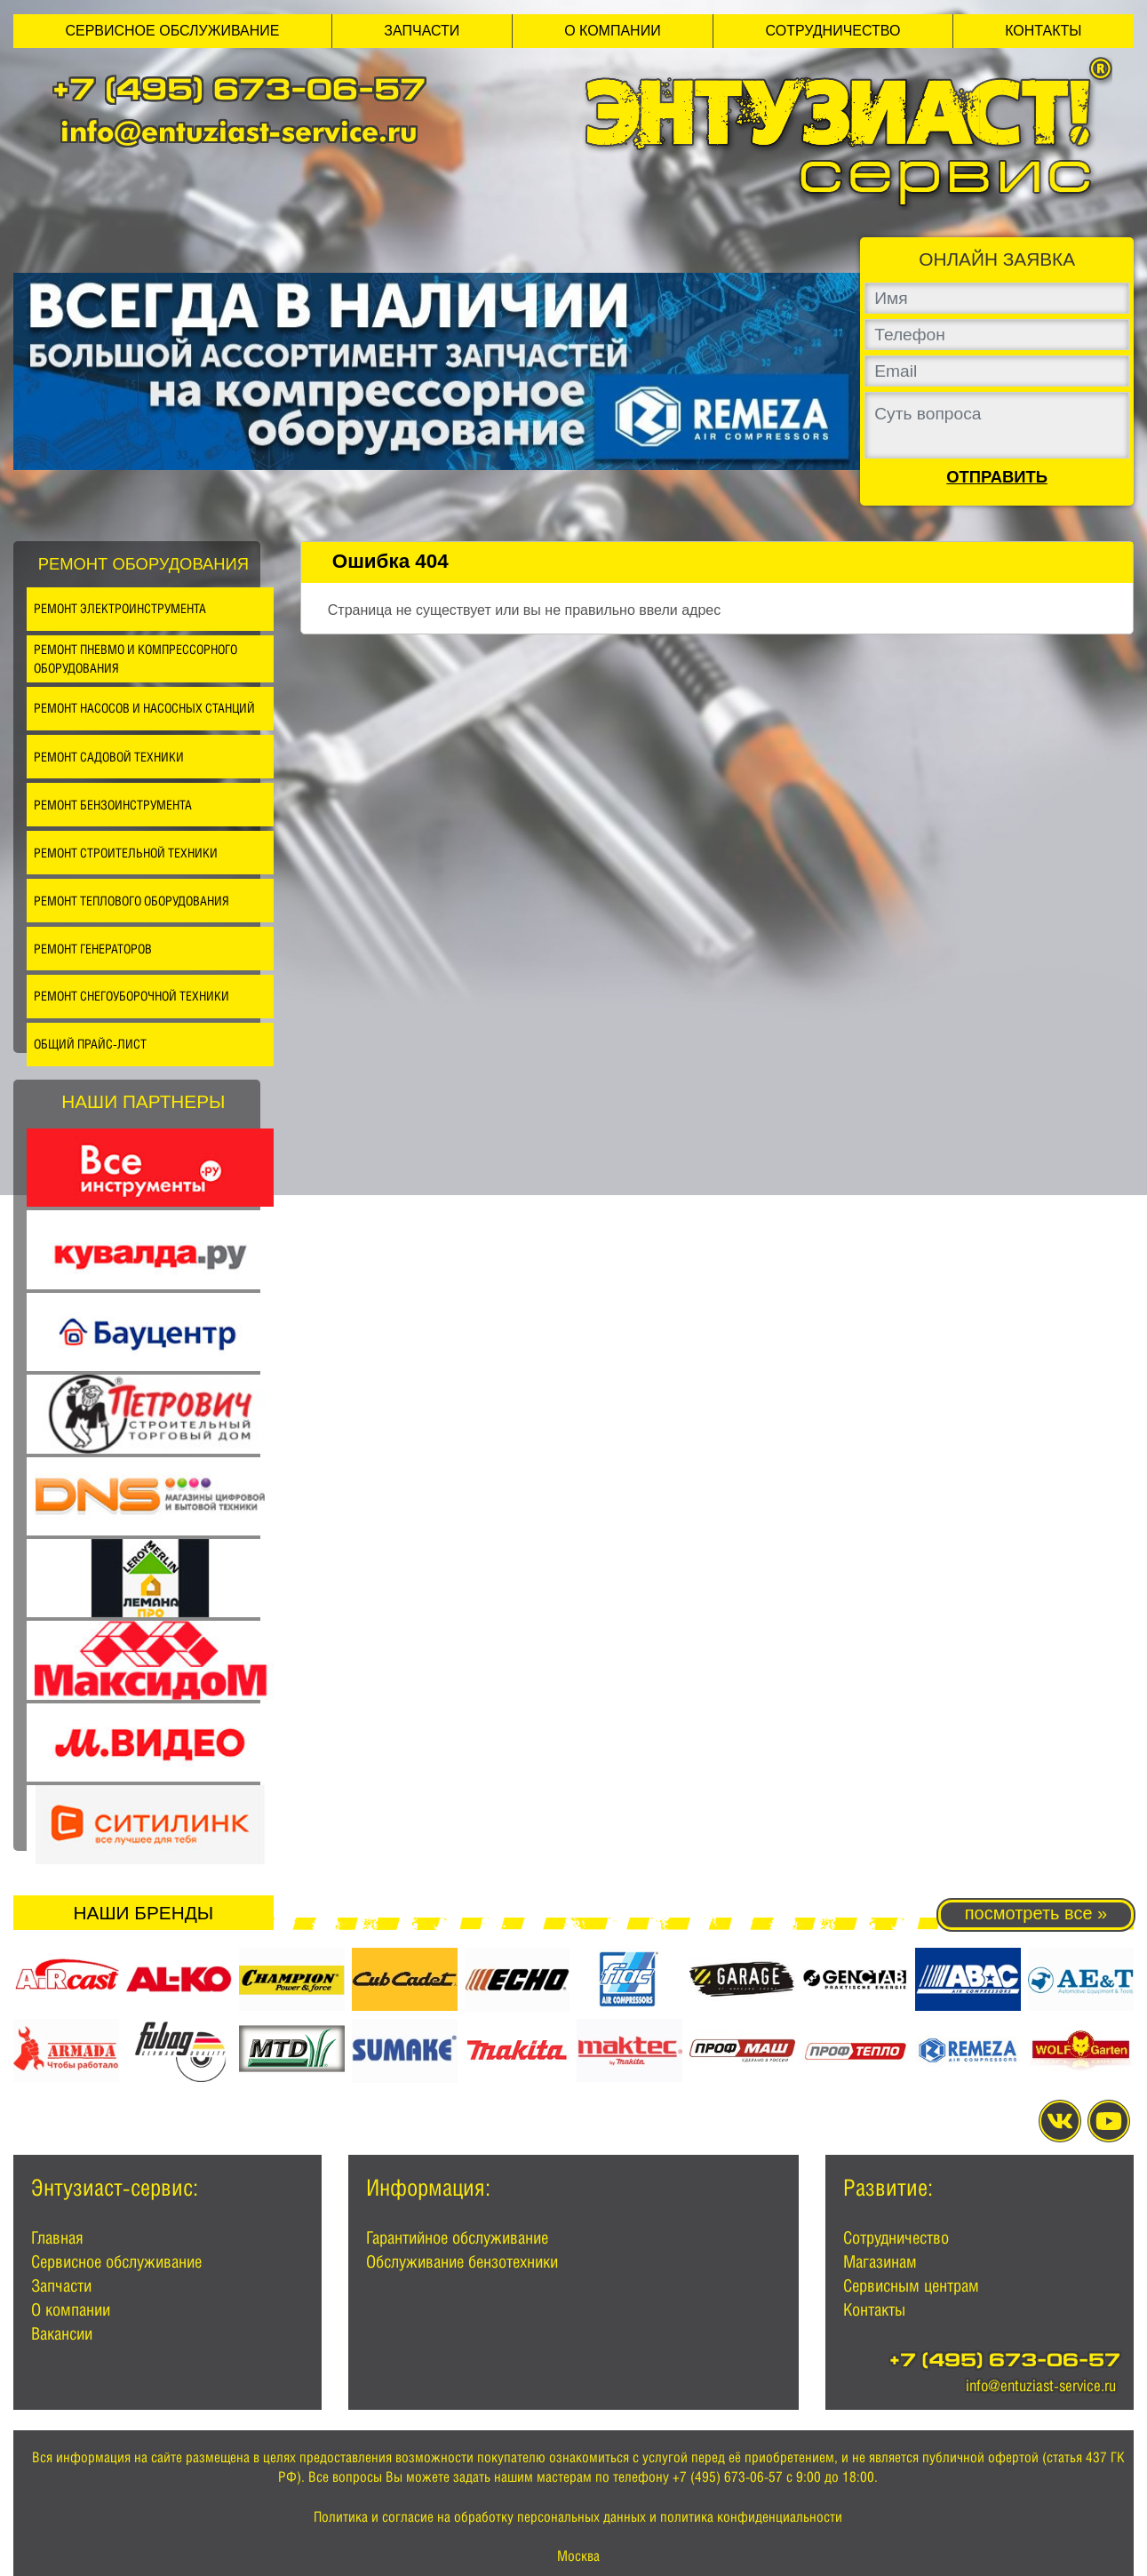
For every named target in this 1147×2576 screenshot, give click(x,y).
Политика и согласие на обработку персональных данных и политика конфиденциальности (578, 2516)
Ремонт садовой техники (109, 756)
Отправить (996, 477)
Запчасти (421, 30)
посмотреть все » (1036, 1913)
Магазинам (880, 2261)
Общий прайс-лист (90, 1043)
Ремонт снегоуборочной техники (131, 995)
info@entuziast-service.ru (239, 131)
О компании (612, 30)
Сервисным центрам (911, 2285)
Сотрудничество (833, 30)
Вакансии (61, 2333)
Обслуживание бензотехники (462, 2261)
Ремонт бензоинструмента (113, 804)
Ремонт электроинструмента (120, 608)
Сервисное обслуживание (172, 30)
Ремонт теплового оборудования (131, 900)
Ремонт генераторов (93, 948)
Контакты (1043, 30)
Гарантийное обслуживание (457, 2237)
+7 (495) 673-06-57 (239, 93)
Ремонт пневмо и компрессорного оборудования (135, 659)
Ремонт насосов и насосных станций (144, 707)
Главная (57, 2237)
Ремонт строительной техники (126, 852)
